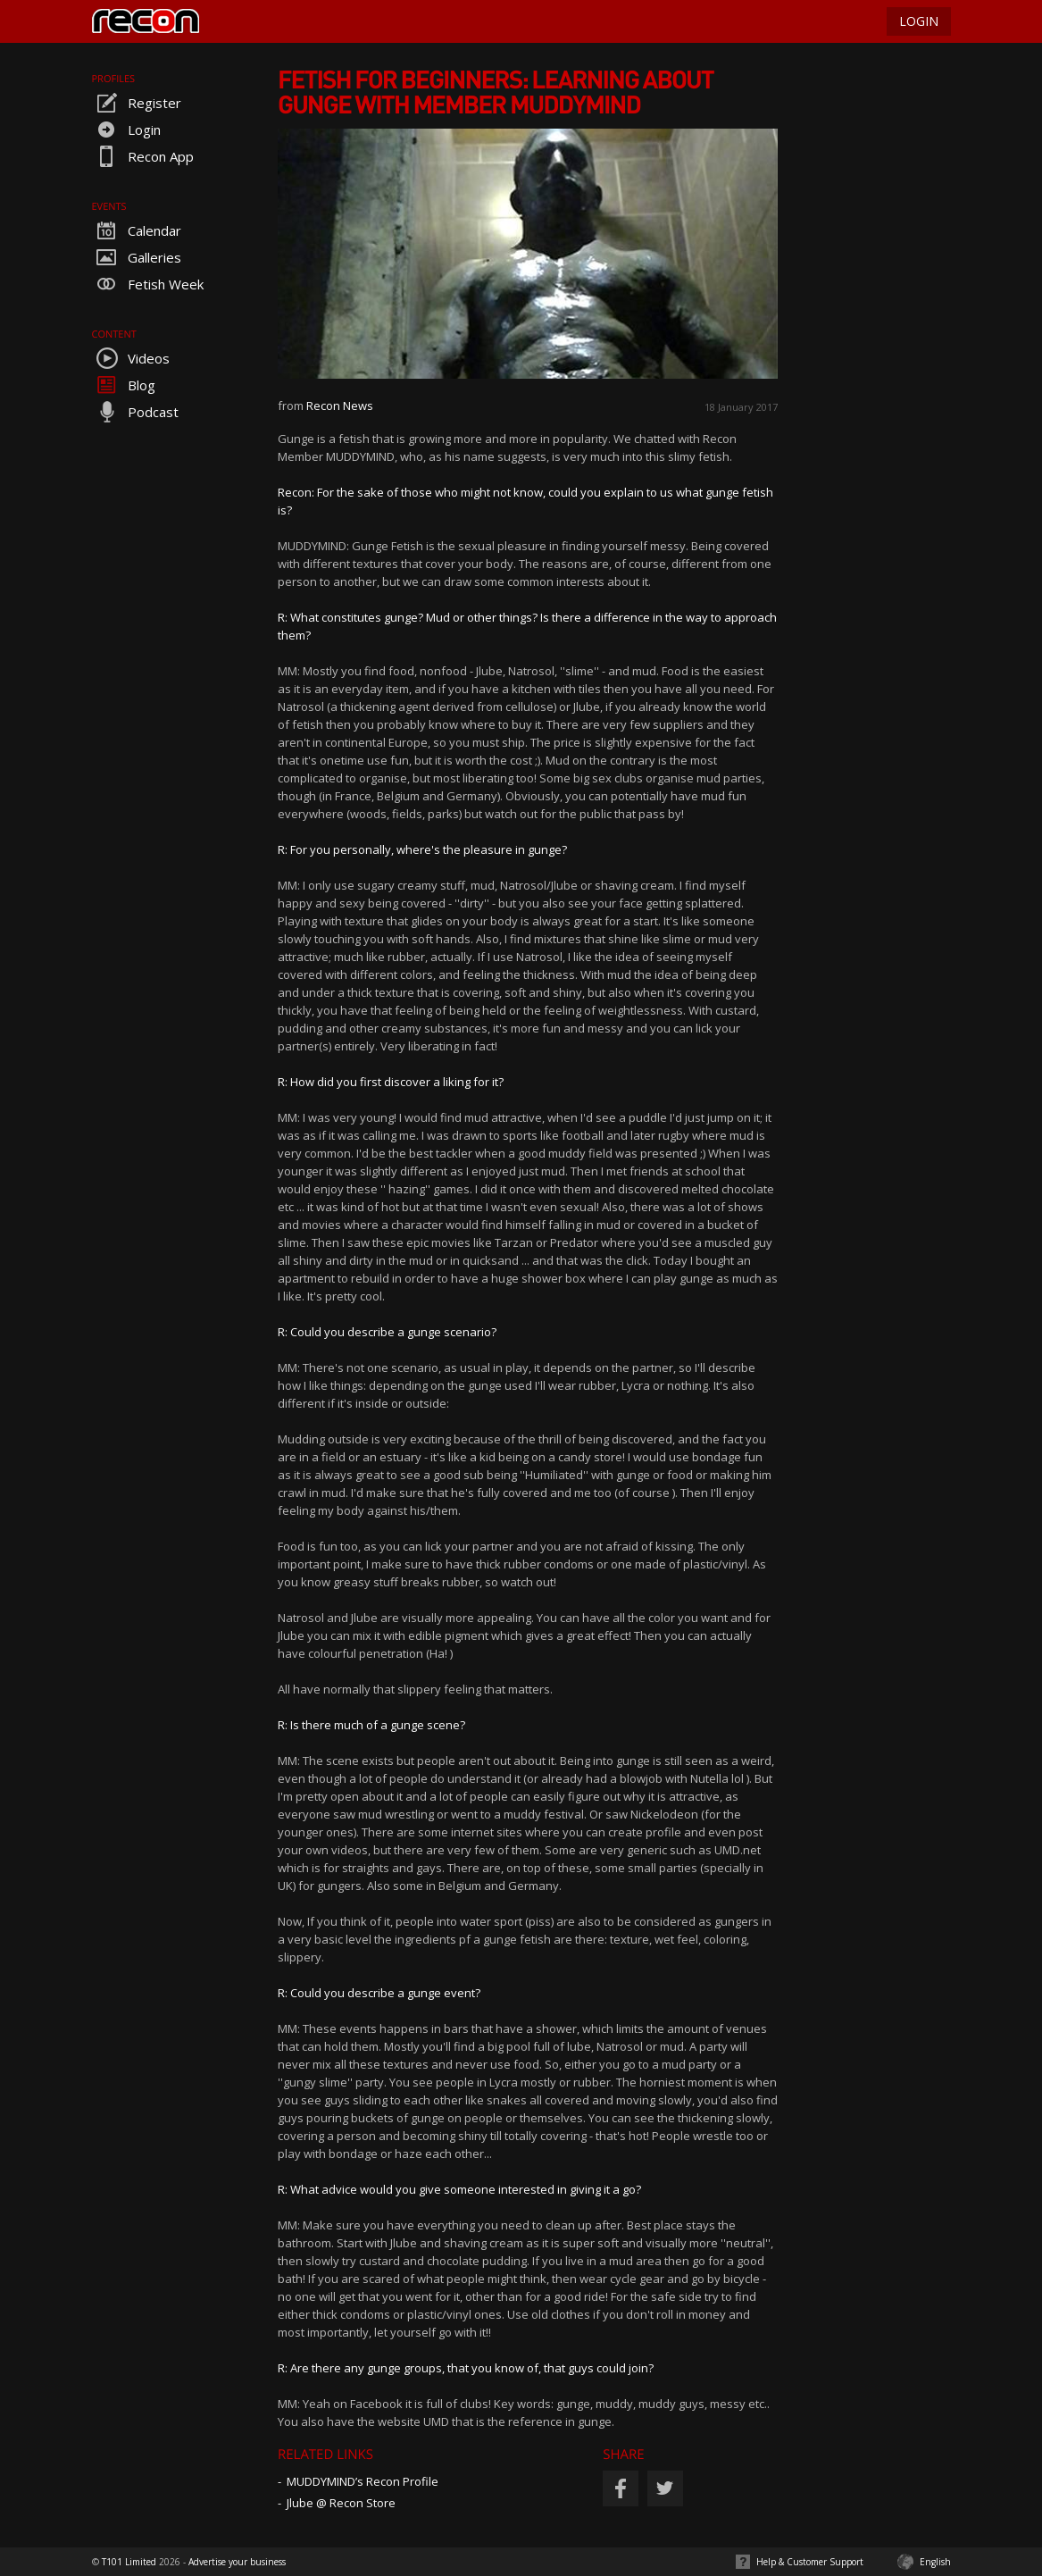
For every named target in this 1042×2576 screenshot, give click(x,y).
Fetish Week (148, 284)
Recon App (143, 156)
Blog (123, 385)
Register (136, 102)
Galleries (136, 257)
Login (126, 129)
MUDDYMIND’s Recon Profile (362, 2481)
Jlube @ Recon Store (341, 2503)
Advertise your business (237, 2561)
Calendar (136, 230)
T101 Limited (129, 2561)
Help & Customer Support (809, 2561)
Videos (131, 358)
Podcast (135, 411)
